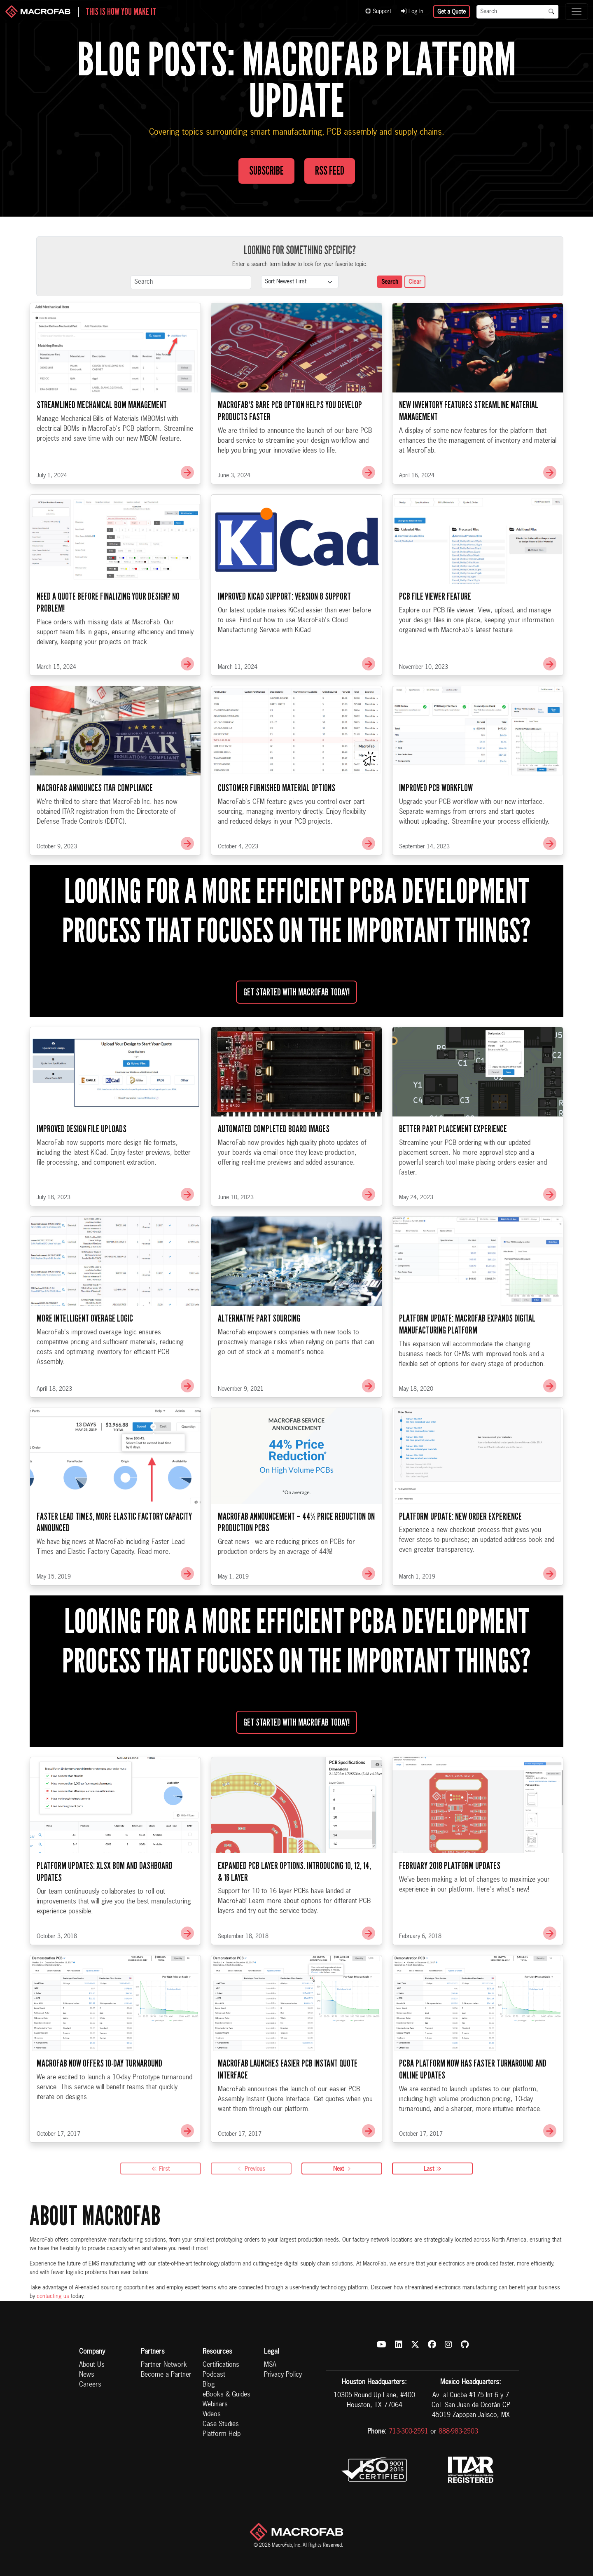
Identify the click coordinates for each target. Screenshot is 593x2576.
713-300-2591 (408, 2432)
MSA (270, 2365)
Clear (415, 282)
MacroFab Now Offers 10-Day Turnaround (99, 2104)
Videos (212, 2414)
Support (378, 11)
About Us (92, 2365)
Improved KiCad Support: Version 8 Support (284, 637)
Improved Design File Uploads (81, 1169)
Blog (209, 2385)
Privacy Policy (283, 2375)
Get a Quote (451, 12)
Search (389, 282)
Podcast (214, 2375)
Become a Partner (166, 2375)
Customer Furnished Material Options (276, 828)
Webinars (215, 2404)
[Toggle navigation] (576, 11)
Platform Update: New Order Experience (460, 1556)
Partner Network (164, 2365)
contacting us (53, 2296)
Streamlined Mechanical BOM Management (102, 445)
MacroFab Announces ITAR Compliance (95, 828)
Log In (412, 11)
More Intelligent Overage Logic (85, 1359)
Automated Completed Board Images (273, 1169)
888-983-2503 (458, 2432)
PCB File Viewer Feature (435, 637)
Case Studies (221, 2424)
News (86, 2375)
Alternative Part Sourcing (259, 1359)
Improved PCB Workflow (436, 828)
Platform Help (221, 2434)
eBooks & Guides (226, 2394)
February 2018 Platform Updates (449, 1906)
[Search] (510, 12)
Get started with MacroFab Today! (296, 1033)
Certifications (221, 2365)
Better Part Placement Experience (453, 1169)
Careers (90, 2385)
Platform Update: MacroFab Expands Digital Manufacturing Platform (467, 1365)
